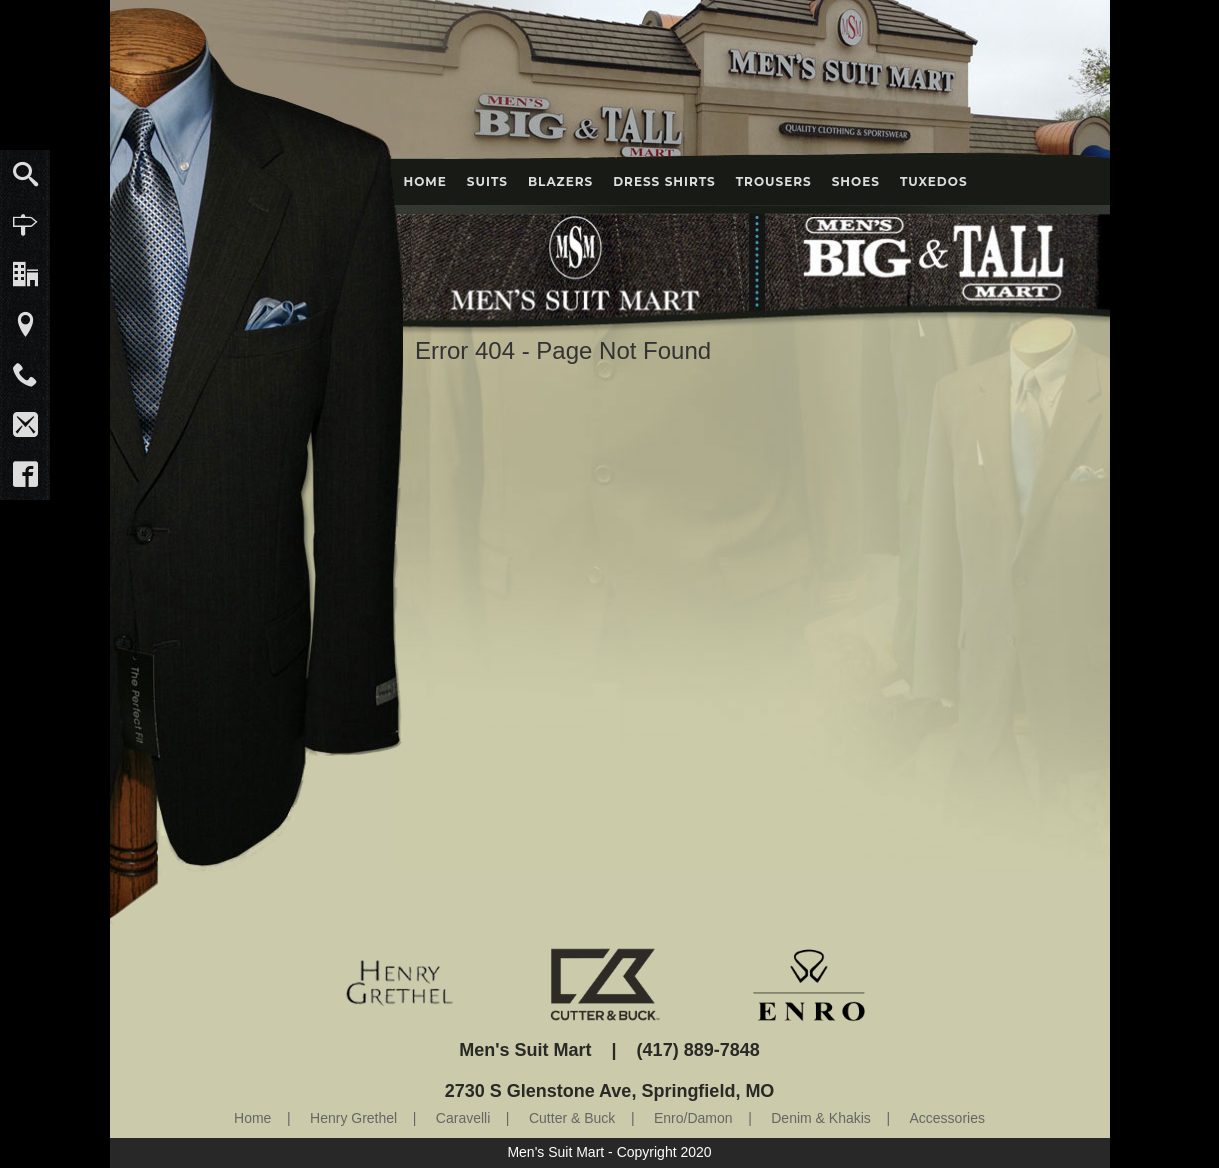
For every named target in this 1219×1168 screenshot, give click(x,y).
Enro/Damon (693, 1118)
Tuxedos (934, 181)
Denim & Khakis (821, 1118)
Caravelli (463, 1118)
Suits (487, 181)
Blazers (560, 181)
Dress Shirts (664, 181)
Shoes (856, 181)
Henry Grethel (353, 1118)
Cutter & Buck (572, 1118)
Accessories (947, 1118)
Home (425, 181)
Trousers (774, 181)
